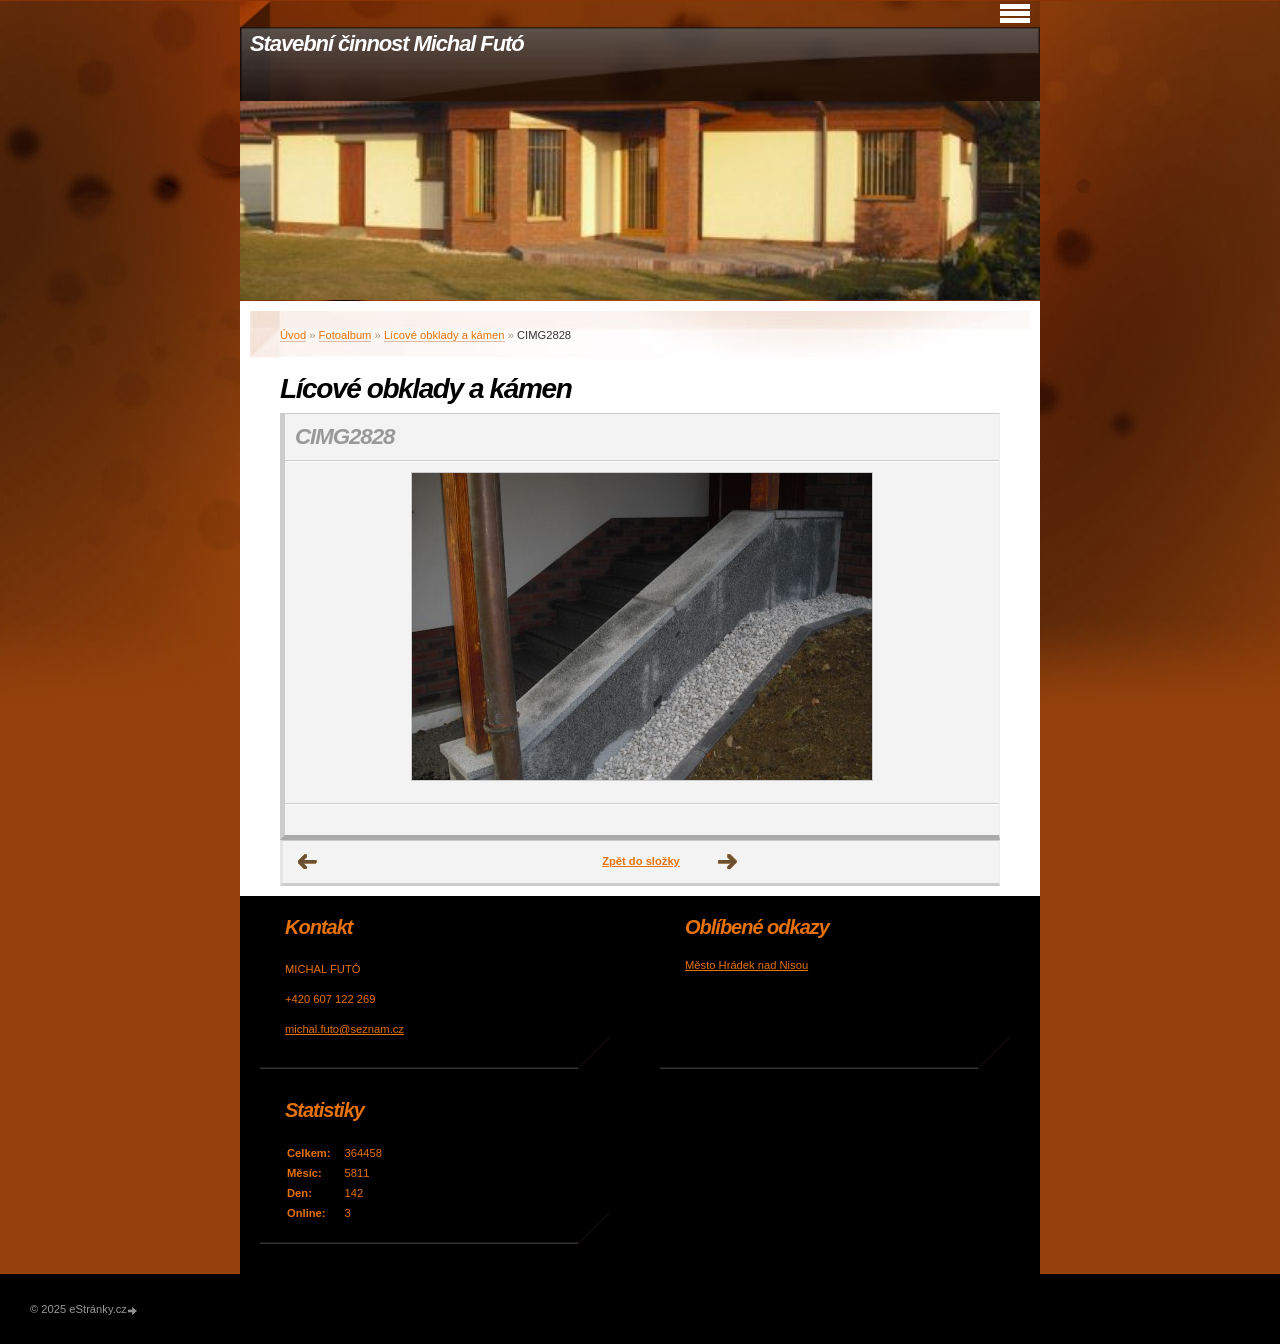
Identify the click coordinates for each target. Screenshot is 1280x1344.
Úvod (293, 335)
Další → (728, 862)
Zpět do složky (641, 861)
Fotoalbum (345, 335)
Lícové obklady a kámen (444, 335)
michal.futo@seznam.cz (344, 1029)
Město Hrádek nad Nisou (746, 965)
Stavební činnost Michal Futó (387, 43)
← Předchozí (308, 862)
